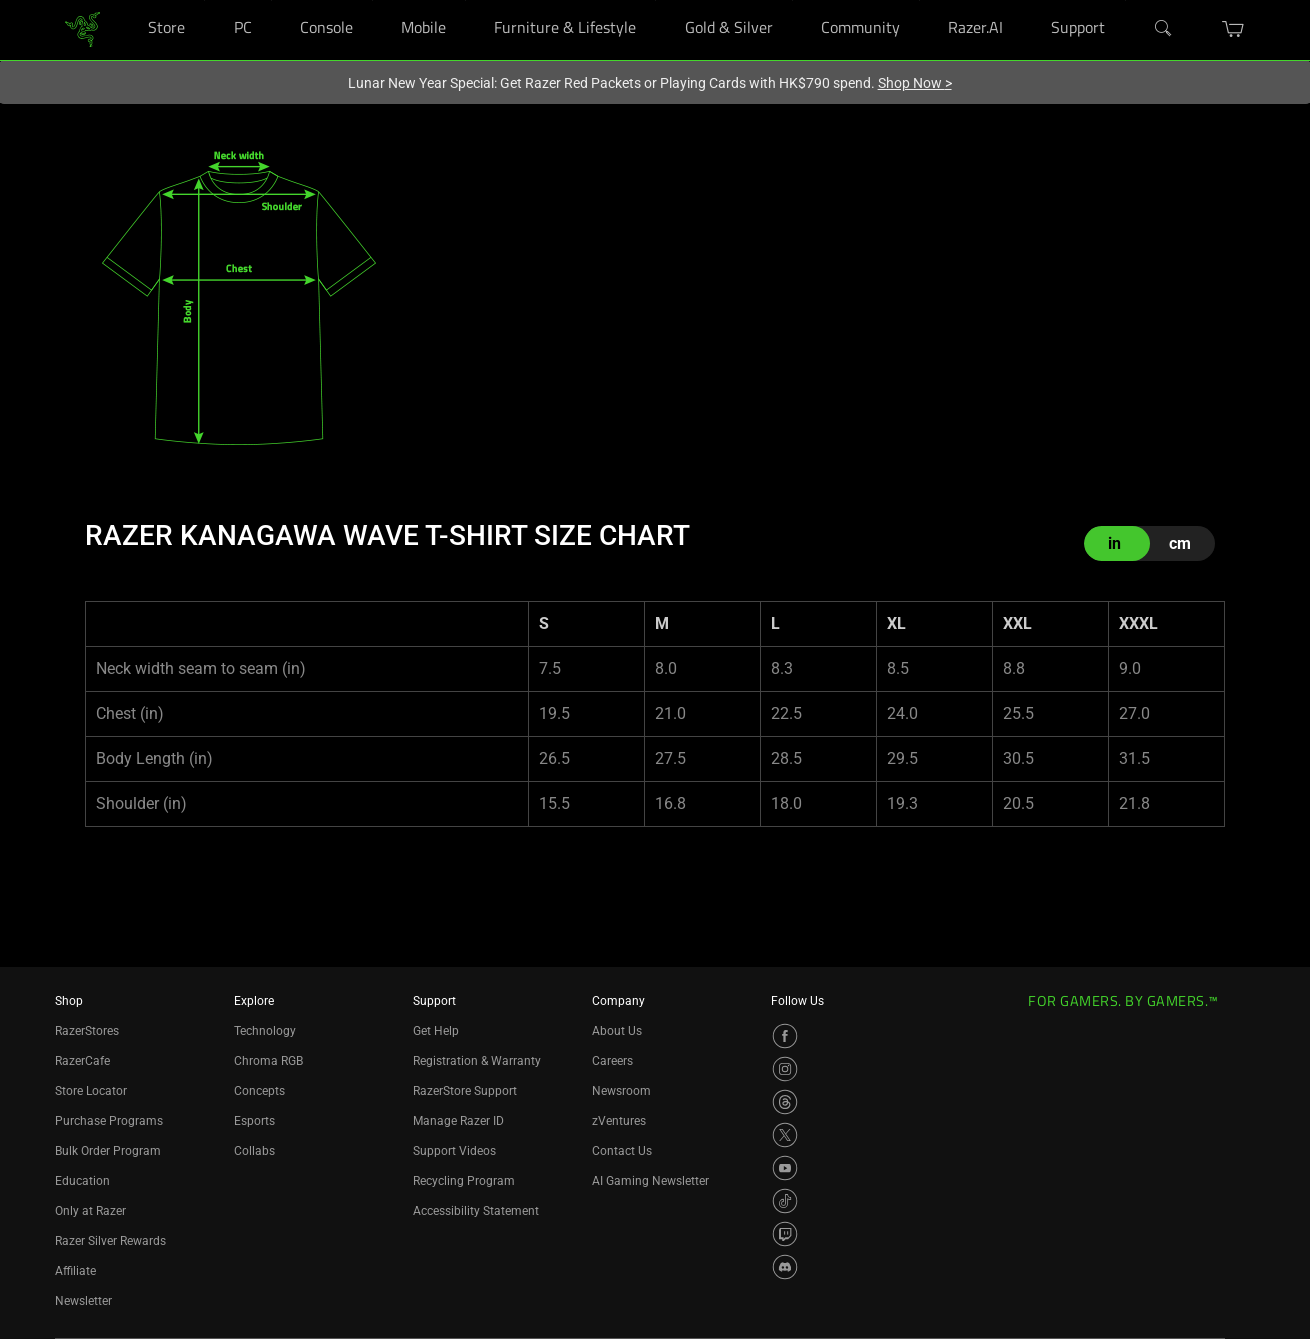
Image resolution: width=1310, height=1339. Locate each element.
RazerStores (87, 1031)
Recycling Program (464, 1181)
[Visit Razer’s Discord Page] (785, 1267)
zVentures (619, 1121)
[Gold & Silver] (792, 0)
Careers (612, 1061)
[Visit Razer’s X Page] (785, 1135)
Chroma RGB (268, 1061)
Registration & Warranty (477, 1061)
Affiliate (75, 1271)
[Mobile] (465, 0)
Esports (254, 1121)
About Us (617, 1031)
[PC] (271, 0)
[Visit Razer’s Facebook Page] (785, 1036)
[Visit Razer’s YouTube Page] (785, 1168)
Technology (265, 1031)
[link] (82, 28)
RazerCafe (82, 1061)
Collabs (254, 1151)
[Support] (1125, 0)
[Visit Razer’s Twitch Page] (785, 1234)
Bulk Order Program (108, 1151)
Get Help (436, 1031)
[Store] (204, 0)
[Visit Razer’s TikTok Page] (785, 1201)
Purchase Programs (109, 1121)
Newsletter (83, 1301)
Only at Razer (90, 1211)
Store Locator (91, 1091)
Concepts (259, 1091)
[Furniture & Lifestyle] (655, 0)
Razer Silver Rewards (110, 1241)
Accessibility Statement (476, 1211)
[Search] (1164, 29)
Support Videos (454, 1151)
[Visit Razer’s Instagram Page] (785, 1069)
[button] (1233, 29)
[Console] (372, 0)
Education (82, 1181)
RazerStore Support (465, 1091)
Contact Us (622, 1151)
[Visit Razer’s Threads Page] (785, 1102)
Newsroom (621, 1091)
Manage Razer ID (458, 1121)
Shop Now (915, 83)
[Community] (919, 0)
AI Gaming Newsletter (650, 1181)
